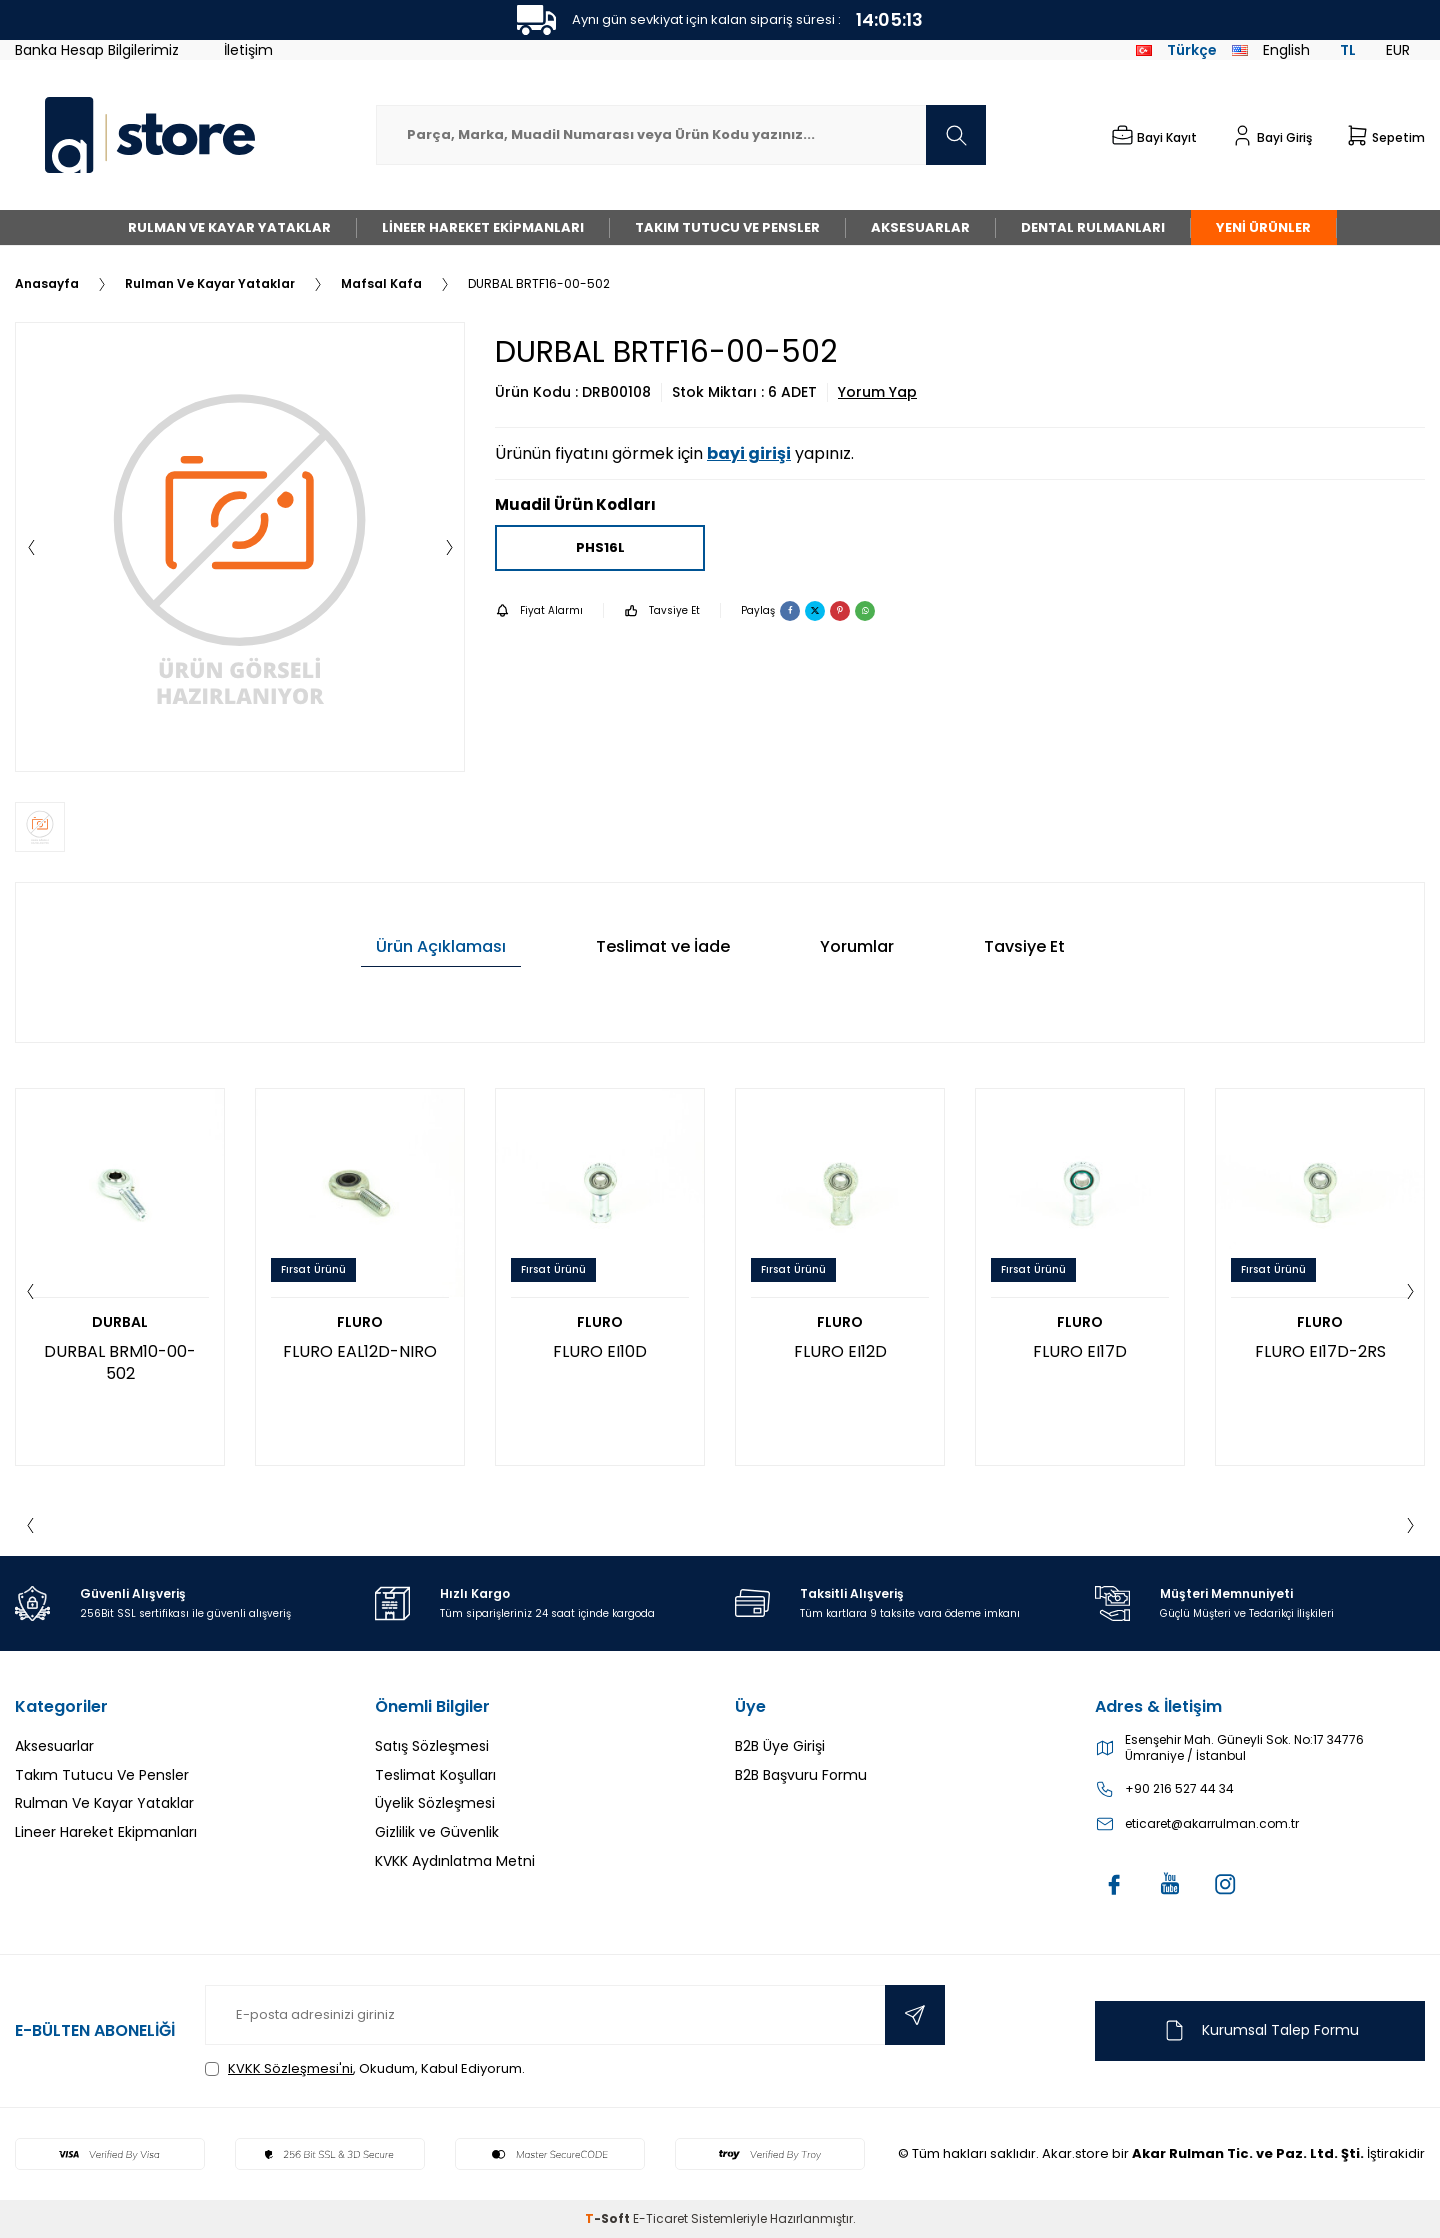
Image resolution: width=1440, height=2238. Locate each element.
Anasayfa (47, 284)
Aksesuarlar (920, 227)
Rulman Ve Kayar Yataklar (229, 227)
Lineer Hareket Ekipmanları (483, 227)
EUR (1398, 50)
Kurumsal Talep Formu (1260, 2030)
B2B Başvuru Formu (801, 1775)
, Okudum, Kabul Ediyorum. (365, 2068)
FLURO (360, 1322)
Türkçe (1176, 50)
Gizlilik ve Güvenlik (437, 1832)
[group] (240, 547)
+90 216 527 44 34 (1179, 1789)
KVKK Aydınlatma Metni (455, 1861)
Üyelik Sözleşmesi (435, 1803)
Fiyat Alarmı (539, 610)
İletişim (248, 50)
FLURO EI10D (600, 1351)
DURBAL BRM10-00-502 (120, 1362)
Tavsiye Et (662, 610)
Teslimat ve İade (663, 946)
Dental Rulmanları (1093, 227)
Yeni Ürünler (1263, 227)
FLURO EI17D (1080, 1351)
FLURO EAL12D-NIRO (360, 1351)
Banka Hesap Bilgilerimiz (97, 50)
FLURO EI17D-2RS (1320, 1351)
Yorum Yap (877, 392)
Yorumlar (857, 946)
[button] (31, 547)
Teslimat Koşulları (435, 1775)
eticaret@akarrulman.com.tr (1212, 1824)
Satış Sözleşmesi (432, 1746)
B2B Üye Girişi (780, 1746)
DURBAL (120, 1322)
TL (1348, 50)
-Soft (609, 2218)
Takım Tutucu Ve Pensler (727, 227)
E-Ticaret (660, 2218)
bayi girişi (749, 453)
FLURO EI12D (840, 1351)
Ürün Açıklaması (441, 946)
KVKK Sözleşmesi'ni (290, 2068)
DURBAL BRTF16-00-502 (539, 284)
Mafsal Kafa (381, 284)
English (1271, 50)
